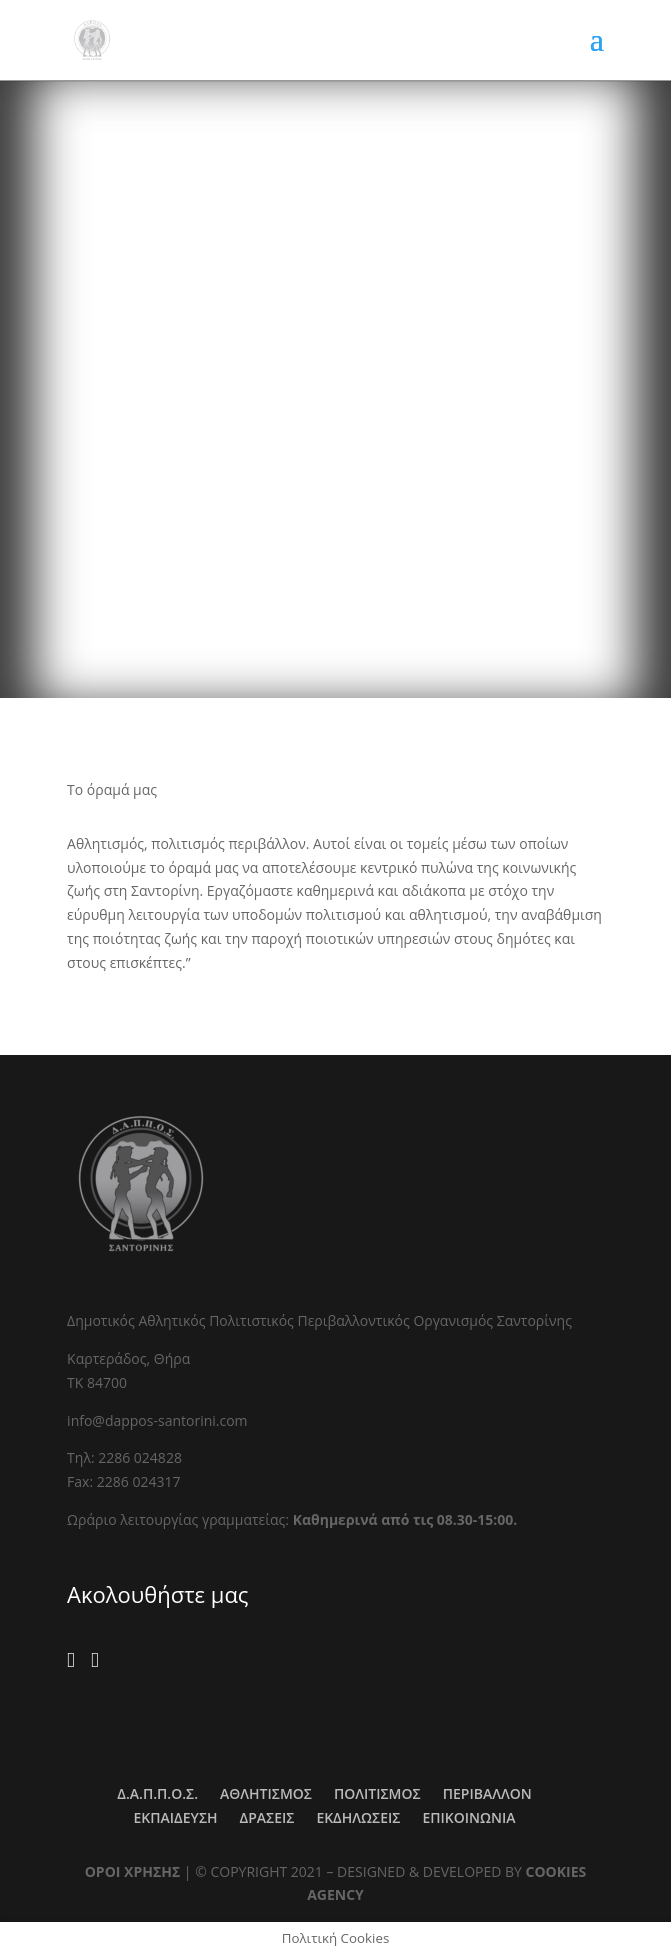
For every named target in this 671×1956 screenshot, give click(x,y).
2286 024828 (140, 1457)
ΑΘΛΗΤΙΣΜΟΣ (266, 1793)
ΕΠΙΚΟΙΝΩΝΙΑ (468, 1817)
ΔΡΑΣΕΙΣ (267, 1817)
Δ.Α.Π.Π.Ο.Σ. (157, 1793)
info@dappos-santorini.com (157, 1420)
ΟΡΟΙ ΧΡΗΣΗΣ (133, 1871)
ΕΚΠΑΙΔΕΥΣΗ (176, 1817)
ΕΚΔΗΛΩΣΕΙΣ (358, 1817)
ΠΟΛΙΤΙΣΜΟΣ (377, 1793)
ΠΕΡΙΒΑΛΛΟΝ (487, 1793)
